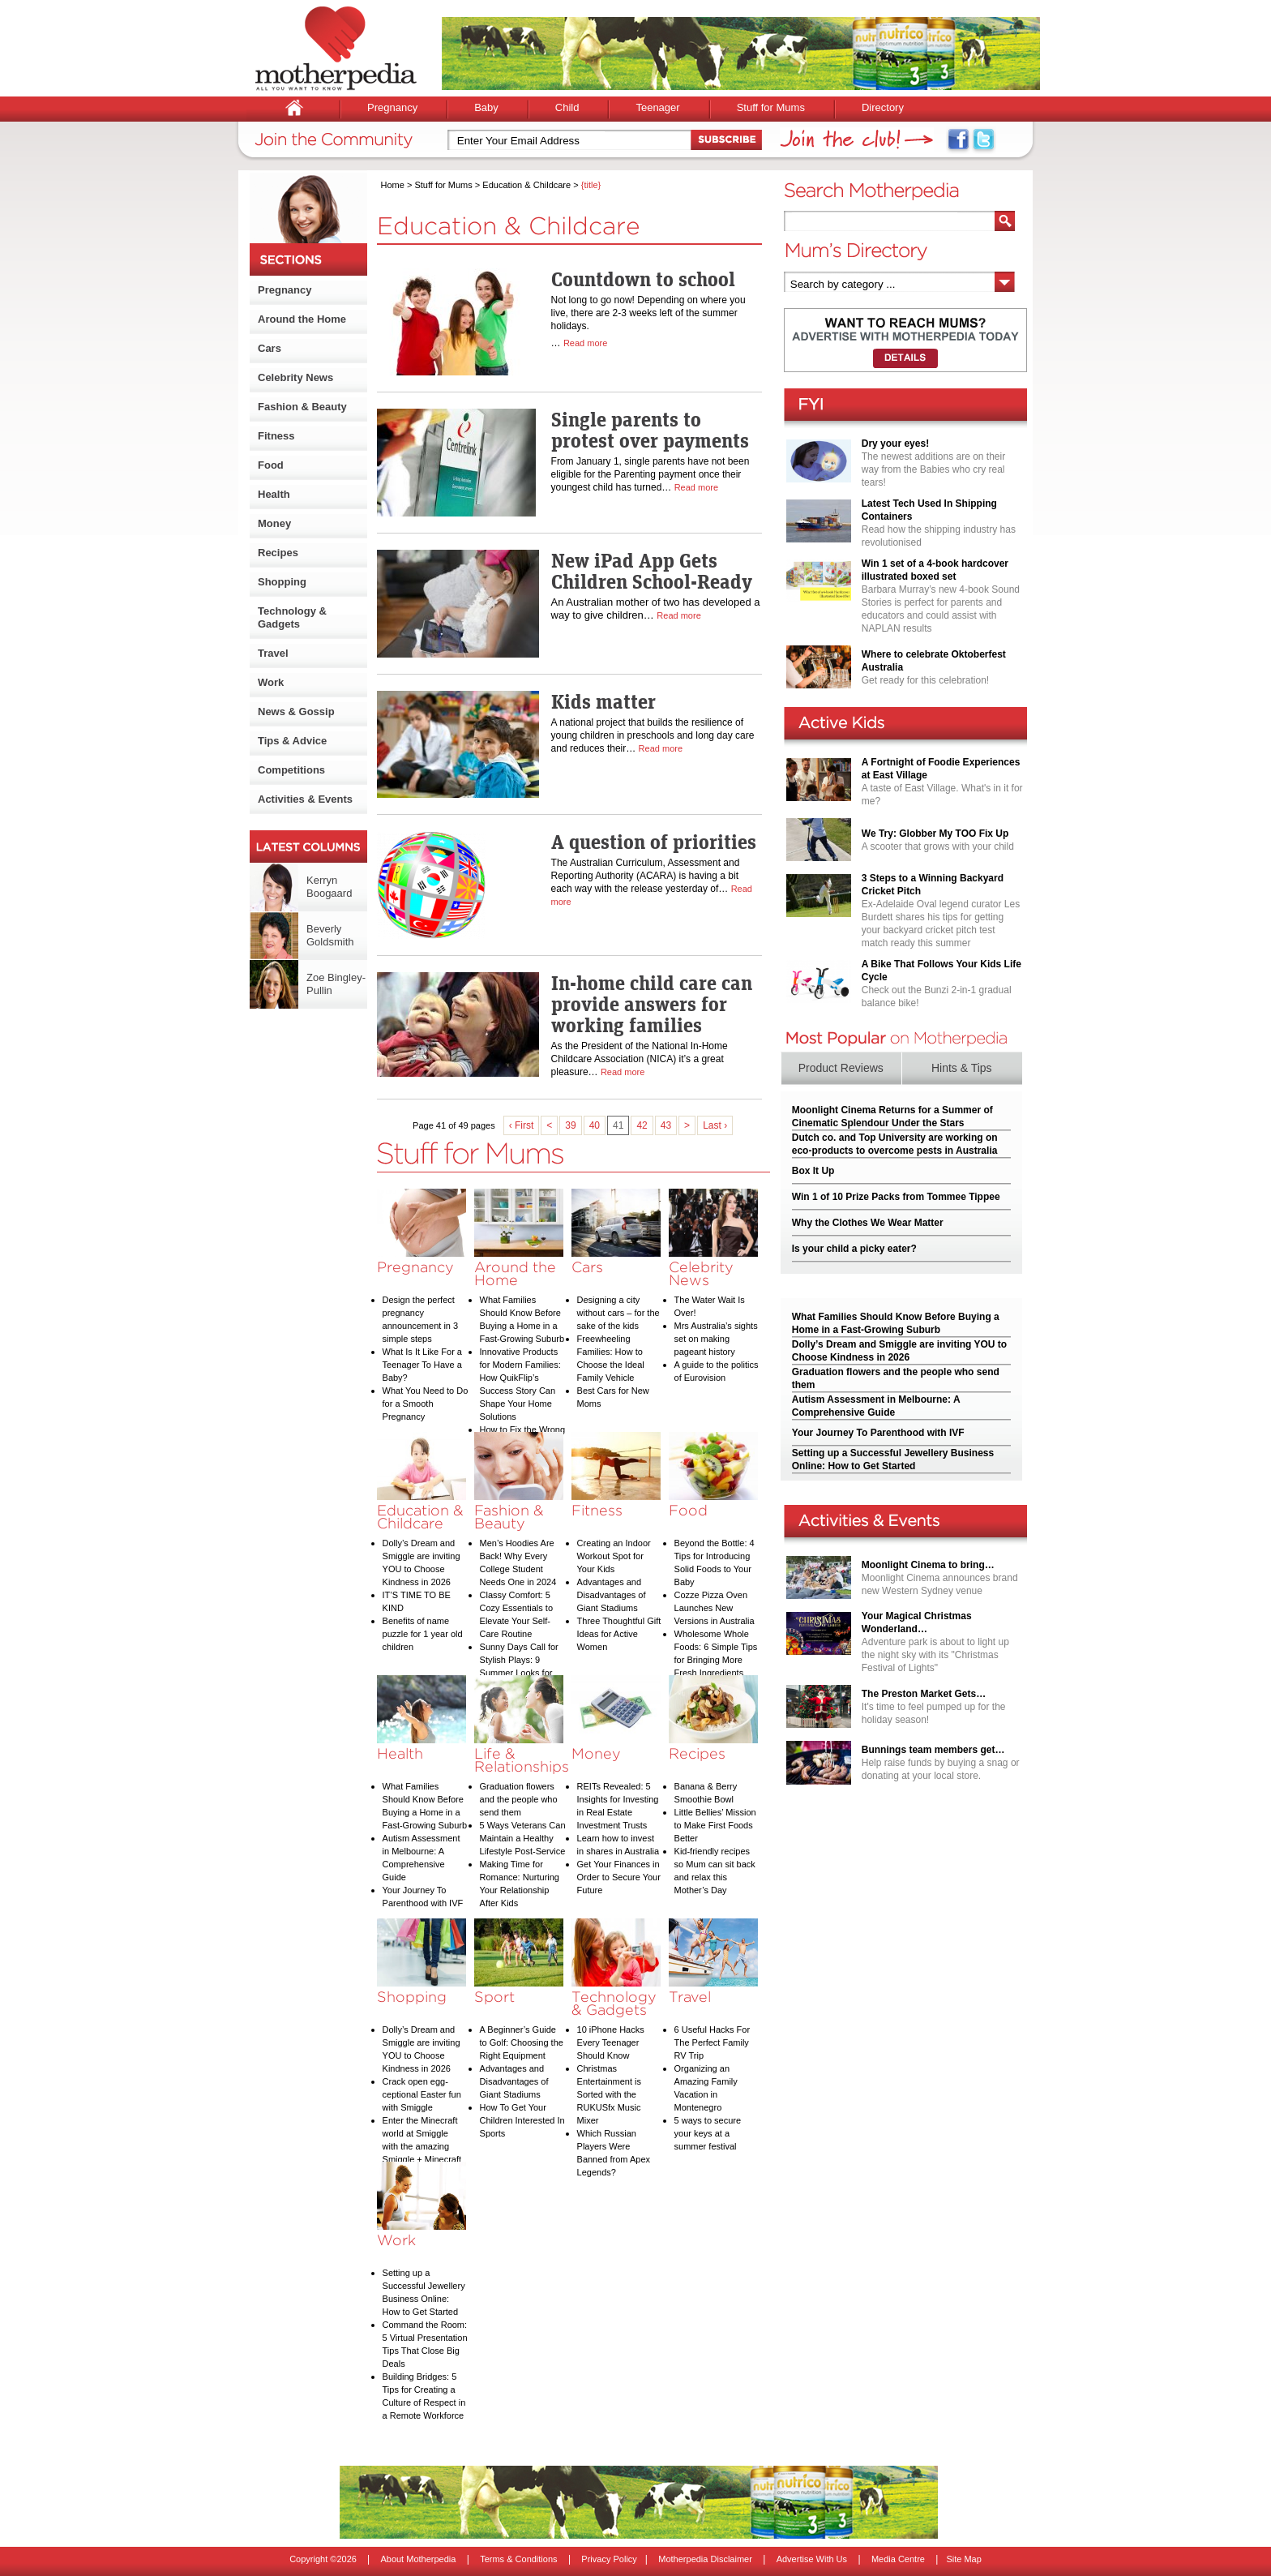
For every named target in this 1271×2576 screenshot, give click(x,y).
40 (594, 1125)
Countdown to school (643, 279)
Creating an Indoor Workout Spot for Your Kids (614, 1556)
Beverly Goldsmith (330, 935)
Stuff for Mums (771, 107)
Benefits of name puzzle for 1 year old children (423, 1634)
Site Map (963, 2559)
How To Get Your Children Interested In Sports (522, 2120)
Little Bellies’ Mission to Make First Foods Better (715, 1825)
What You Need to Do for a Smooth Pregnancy (426, 1403)
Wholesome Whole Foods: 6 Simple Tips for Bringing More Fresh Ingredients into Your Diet (716, 1660)
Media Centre (898, 2559)
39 (570, 1125)
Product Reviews (841, 1067)
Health (274, 494)
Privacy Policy (608, 2559)
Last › (715, 1125)
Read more (585, 343)
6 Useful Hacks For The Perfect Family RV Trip (712, 2042)
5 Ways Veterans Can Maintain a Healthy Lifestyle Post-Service (523, 1838)
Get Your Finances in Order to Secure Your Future (619, 1877)
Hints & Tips (961, 1067)
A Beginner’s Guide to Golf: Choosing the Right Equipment (521, 2042)
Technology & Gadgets (292, 617)
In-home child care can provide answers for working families (651, 1004)
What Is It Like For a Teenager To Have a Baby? (422, 1364)
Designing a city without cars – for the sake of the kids (618, 1313)
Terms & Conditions (518, 2559)
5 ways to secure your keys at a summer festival (708, 2133)
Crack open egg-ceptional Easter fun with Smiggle (422, 2094)
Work (271, 682)
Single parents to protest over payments (650, 429)
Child (567, 107)
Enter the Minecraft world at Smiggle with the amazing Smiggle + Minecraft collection (422, 2146)
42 (641, 1125)
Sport (494, 1996)
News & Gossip (296, 711)
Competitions (291, 770)
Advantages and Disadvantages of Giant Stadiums (611, 1595)
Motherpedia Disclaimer (705, 2559)
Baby (486, 107)
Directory (883, 107)
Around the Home (302, 319)
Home (392, 185)
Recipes (278, 552)
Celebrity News (295, 377)
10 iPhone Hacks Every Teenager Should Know (610, 2042)
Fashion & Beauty (302, 407)
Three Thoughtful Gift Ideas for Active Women (619, 1634)
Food (271, 465)
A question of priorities (653, 841)
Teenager (657, 107)
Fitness (276, 436)
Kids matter (603, 701)
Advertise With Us (812, 2559)
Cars (269, 348)
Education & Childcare (526, 185)
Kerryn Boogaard (329, 886)
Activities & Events (305, 799)
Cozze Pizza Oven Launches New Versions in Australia (714, 1608)
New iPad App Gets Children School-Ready (651, 571)
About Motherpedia (418, 2559)
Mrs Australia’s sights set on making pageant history (716, 1339)
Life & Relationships (521, 1760)
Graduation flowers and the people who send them (519, 1799)
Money (274, 523)
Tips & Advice (292, 741)
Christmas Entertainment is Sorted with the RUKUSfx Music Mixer (609, 2094)
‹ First (521, 1125)
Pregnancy (392, 107)
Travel (273, 653)
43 (666, 1125)
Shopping (282, 582)
